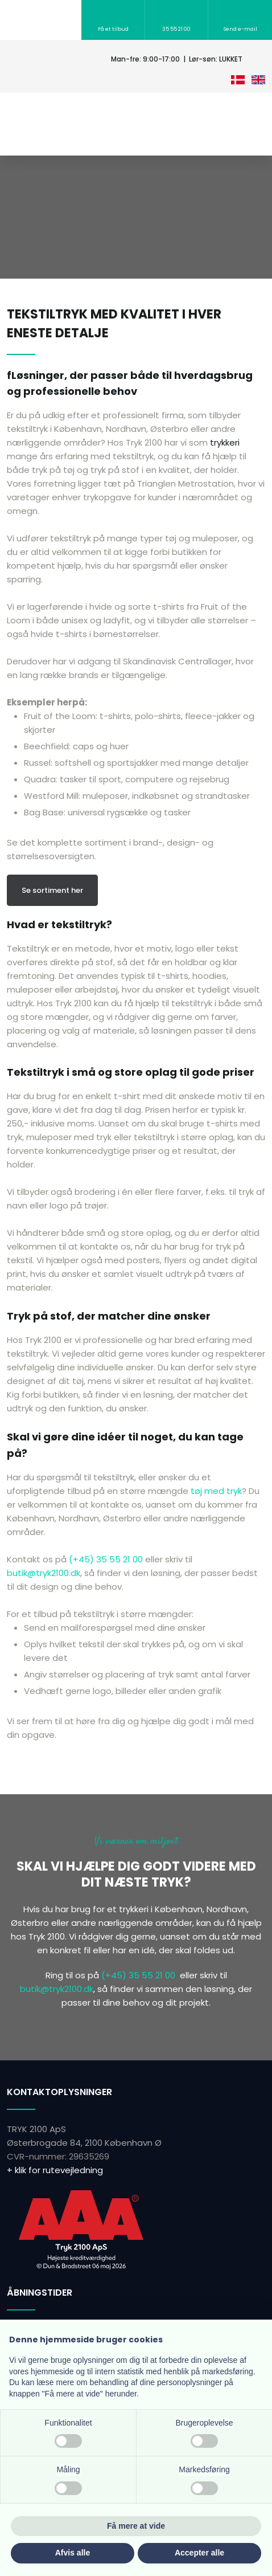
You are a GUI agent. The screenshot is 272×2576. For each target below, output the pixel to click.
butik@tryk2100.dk (43, 1573)
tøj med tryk (216, 1491)
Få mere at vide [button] (136, 2525)
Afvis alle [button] (72, 2552)
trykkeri (225, 442)
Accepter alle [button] (199, 2552)
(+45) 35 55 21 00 (106, 1559)
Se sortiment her (52, 890)
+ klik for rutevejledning (55, 2170)
